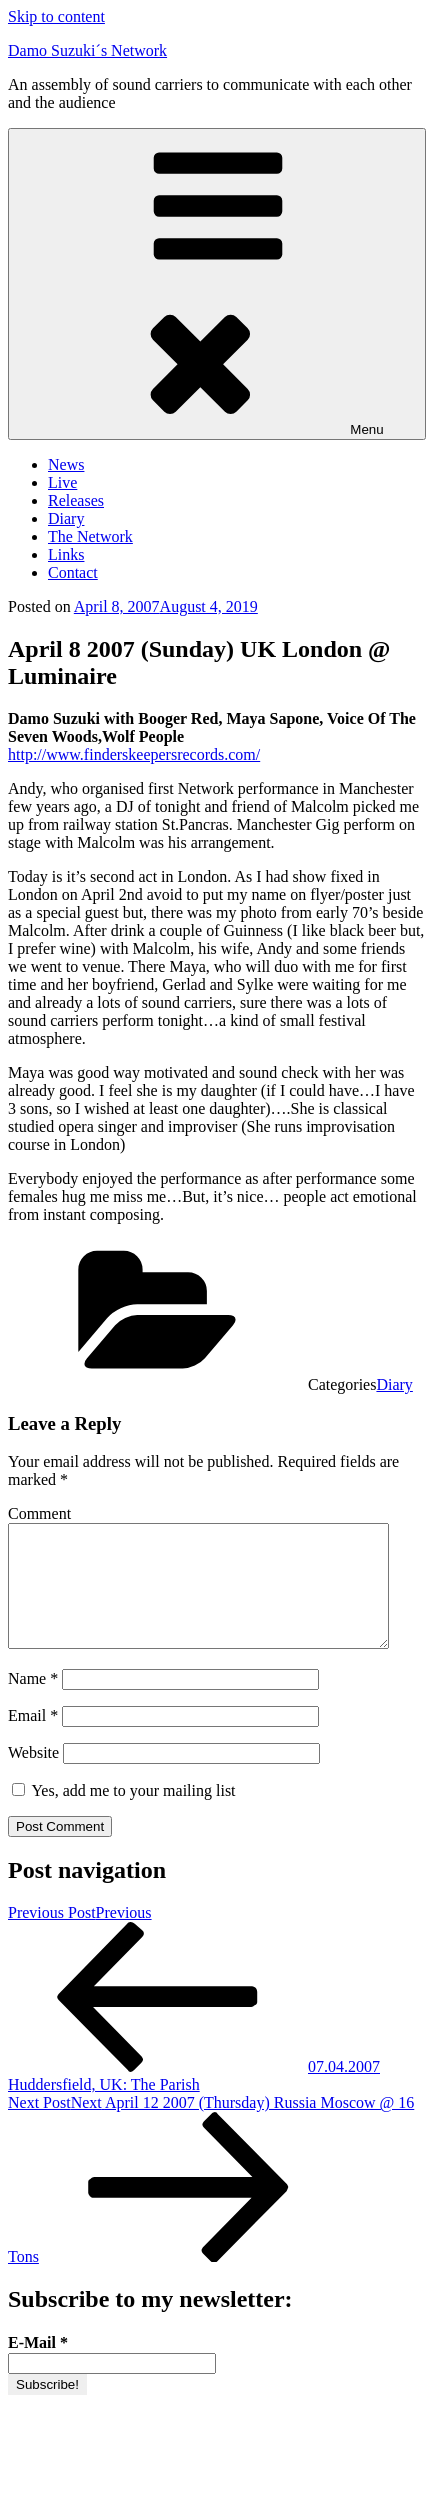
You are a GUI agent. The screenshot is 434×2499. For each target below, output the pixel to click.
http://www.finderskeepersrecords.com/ (134, 754)
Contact (73, 572)
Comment (39, 1513)
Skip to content (56, 16)
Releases (76, 500)
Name (33, 1702)
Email (33, 1739)
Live (62, 482)
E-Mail (38, 2366)
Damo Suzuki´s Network (87, 50)
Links (66, 554)
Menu (216, 284)
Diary (66, 518)
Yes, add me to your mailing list (124, 1814)
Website (33, 1776)
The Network (90, 536)
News (66, 464)
